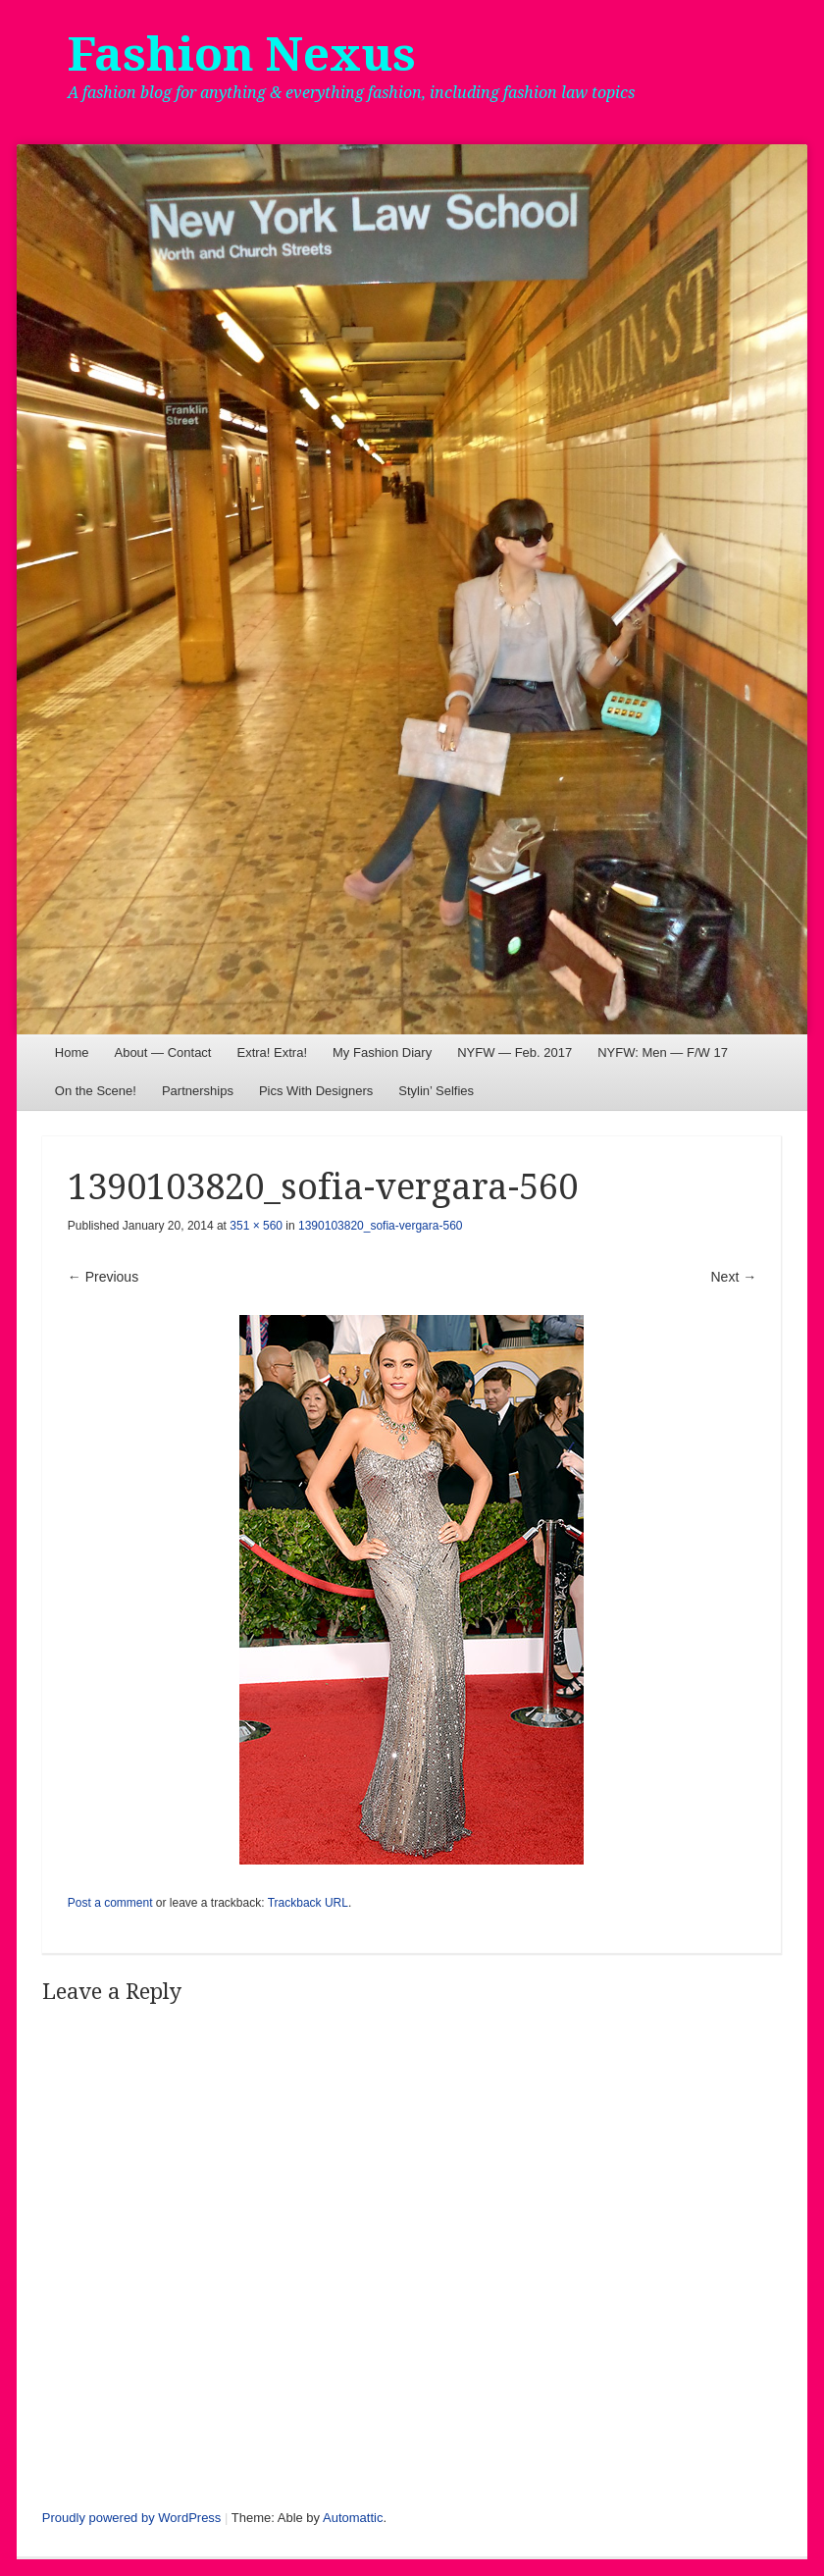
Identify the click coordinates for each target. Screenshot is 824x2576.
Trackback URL (308, 1903)
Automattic (353, 2517)
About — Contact (162, 1052)
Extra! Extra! (271, 1052)
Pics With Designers (316, 1090)
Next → (734, 1277)
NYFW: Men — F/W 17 (662, 1052)
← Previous (103, 1277)
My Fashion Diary (382, 1052)
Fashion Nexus (242, 54)
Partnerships (197, 1090)
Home (72, 1052)
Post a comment (110, 1903)
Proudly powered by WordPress (132, 2517)
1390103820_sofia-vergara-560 (380, 1226)
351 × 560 (256, 1226)
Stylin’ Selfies (436, 1090)
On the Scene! (95, 1090)
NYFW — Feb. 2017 (514, 1052)
